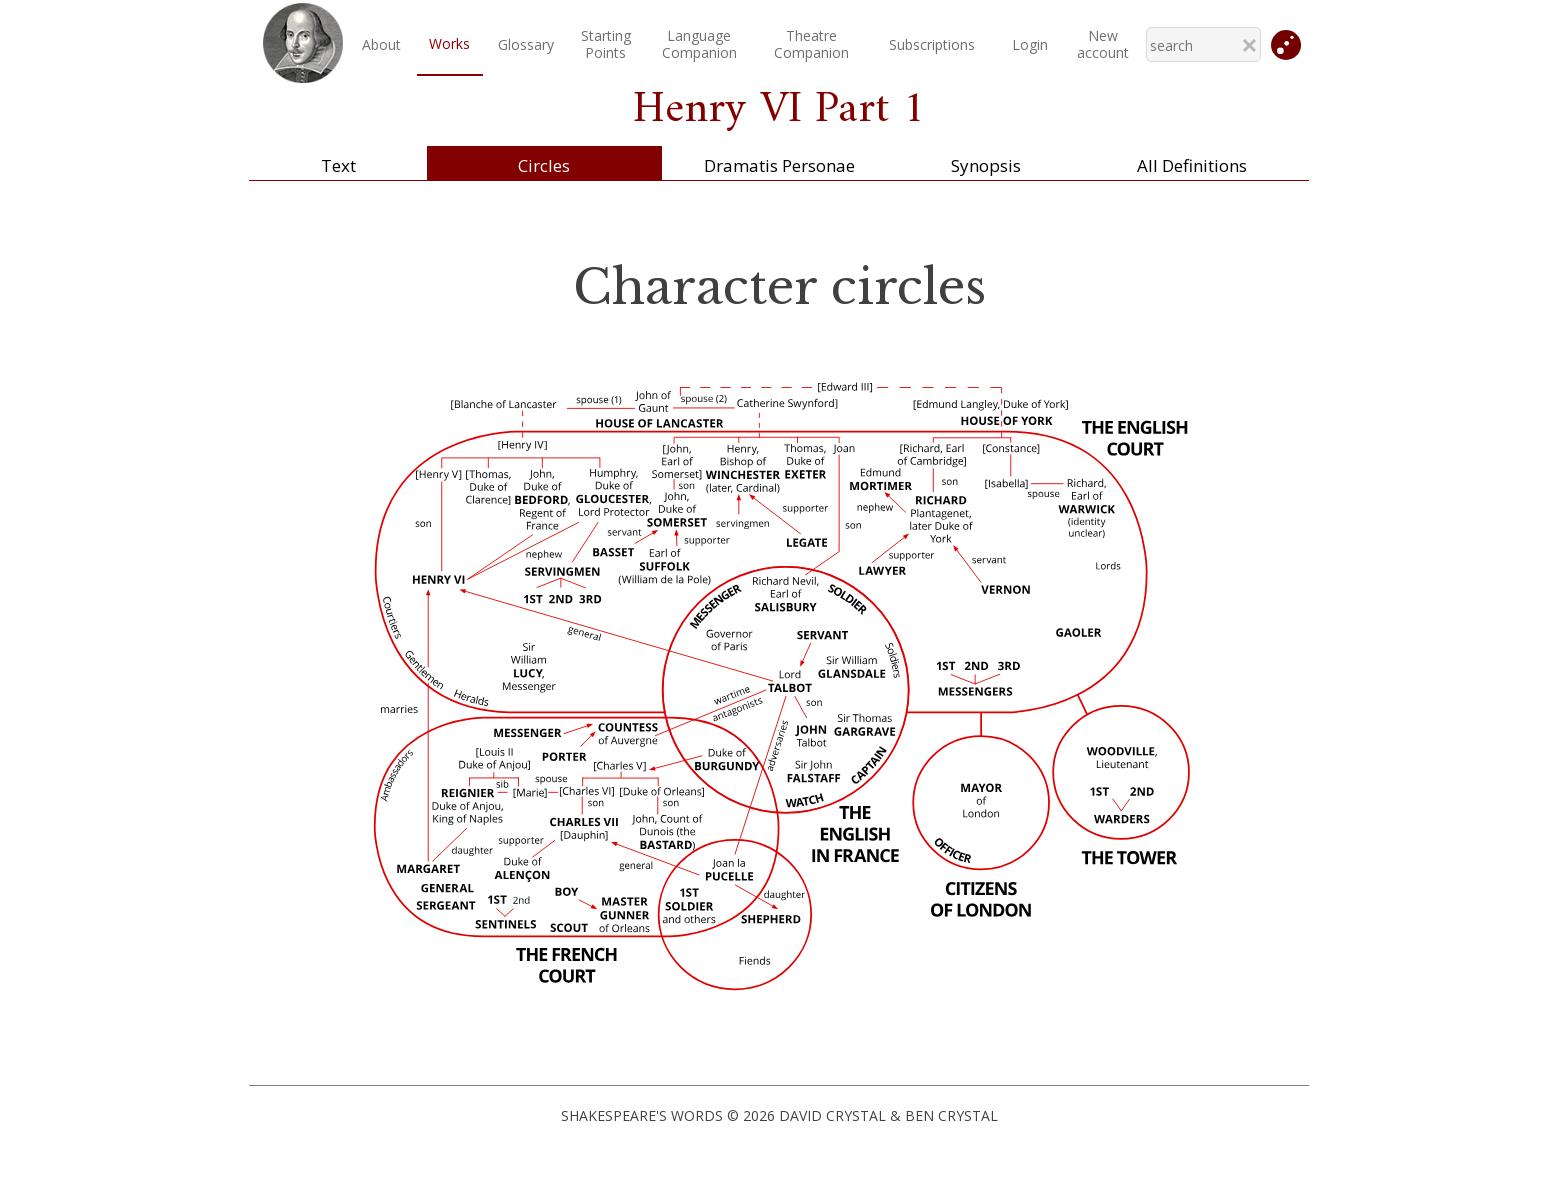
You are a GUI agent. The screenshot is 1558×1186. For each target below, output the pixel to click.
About (381, 44)
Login (1030, 44)
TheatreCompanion (811, 44)
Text (338, 165)
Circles (544, 165)
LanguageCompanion (699, 44)
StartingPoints (606, 44)
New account (1103, 44)
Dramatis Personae (779, 165)
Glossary (526, 44)
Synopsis (986, 165)
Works (449, 43)
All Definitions (1192, 165)
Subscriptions (932, 44)
